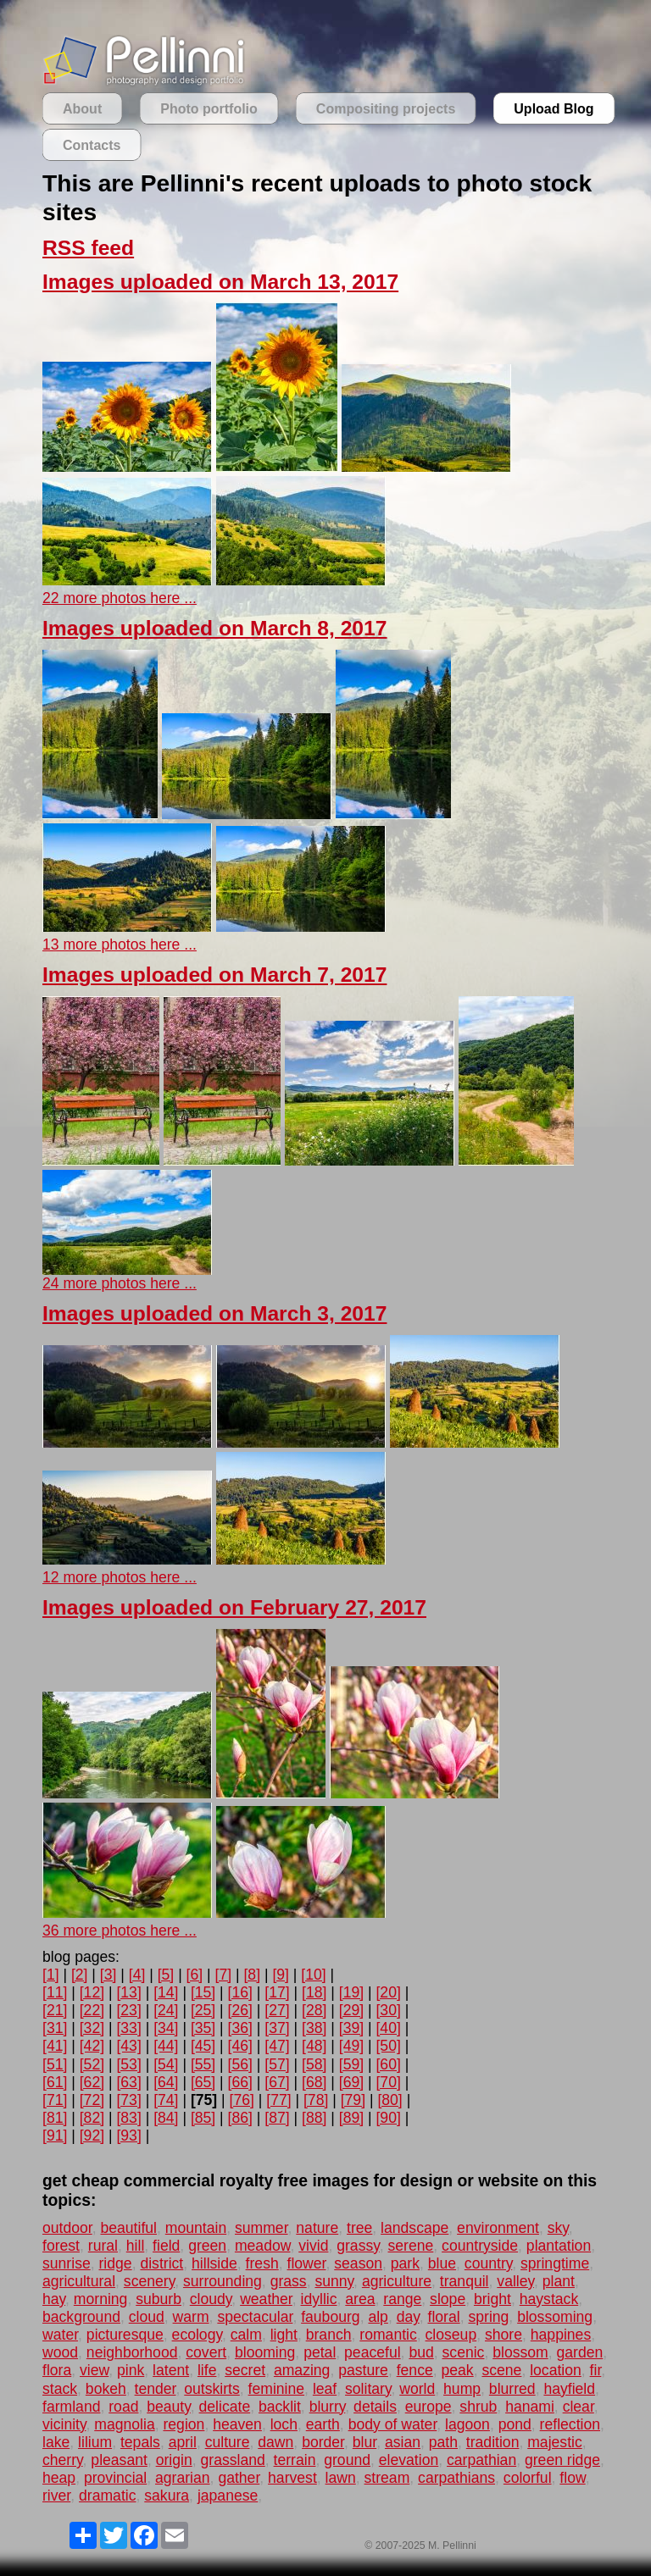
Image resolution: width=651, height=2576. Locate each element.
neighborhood (132, 2352)
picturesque (125, 2334)
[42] (92, 2045)
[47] (276, 2045)
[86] (240, 2117)
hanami (529, 2406)
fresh (262, 2263)
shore (503, 2334)
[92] (92, 2135)
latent (171, 2370)
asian (402, 2442)
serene (411, 2245)
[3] (108, 1974)
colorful (528, 2477)
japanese (228, 2495)
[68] (314, 2082)
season (358, 2263)
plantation (558, 2245)
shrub (478, 2406)
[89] (351, 2117)
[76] (242, 2099)
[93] (128, 2135)
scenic (463, 2352)
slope (447, 2299)
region (183, 2424)
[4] (137, 1974)
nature (317, 2227)
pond (514, 2424)
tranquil (464, 2281)
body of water (392, 2424)
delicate (225, 2406)
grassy (358, 2245)
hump (462, 2388)
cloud (146, 2316)
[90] (388, 2117)
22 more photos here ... (119, 598)
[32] (92, 2027)
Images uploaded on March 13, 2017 (220, 281)
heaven (237, 2424)
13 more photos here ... (119, 944)
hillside (214, 2263)
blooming (265, 2352)
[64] (165, 2082)
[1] (50, 1974)
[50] (388, 2045)
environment (498, 2227)
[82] (92, 2117)
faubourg (330, 2316)
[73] (128, 2099)
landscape (414, 2227)
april (183, 2442)
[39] (351, 2027)
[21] (54, 2010)
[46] (240, 2045)
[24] (165, 2010)
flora (56, 2370)
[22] (92, 2010)
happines (561, 2334)
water (60, 2334)
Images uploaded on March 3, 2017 (214, 1313)
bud (421, 2352)
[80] (389, 2099)
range (402, 2299)
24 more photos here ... (119, 1283)
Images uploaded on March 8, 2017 (214, 628)
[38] (314, 2027)
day (408, 2316)
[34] (165, 2027)
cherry (62, 2459)
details (375, 2406)
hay (53, 2299)
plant (558, 2281)
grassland (232, 2459)
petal (319, 2352)
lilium (95, 2442)
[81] (54, 2117)
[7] (223, 1974)
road (123, 2406)
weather (266, 2299)
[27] (276, 2010)
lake (56, 2442)
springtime (554, 2263)
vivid (313, 2245)
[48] (314, 2045)
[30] (388, 2010)
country (488, 2263)
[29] (351, 2010)
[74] (165, 2099)
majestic (554, 2442)
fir (596, 2370)
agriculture (396, 2281)
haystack (549, 2299)
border (323, 2442)
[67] (276, 2082)
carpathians (456, 2477)
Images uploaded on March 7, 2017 (214, 974)
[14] (165, 1992)
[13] (128, 1992)
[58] (314, 2064)
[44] (165, 2045)
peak (458, 2370)
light (284, 2334)
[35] (203, 2027)
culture (227, 2442)
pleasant (119, 2459)
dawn (275, 2442)
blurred (512, 2388)
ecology (197, 2334)
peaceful (372, 2352)
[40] (388, 2027)
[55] (203, 2064)
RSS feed (88, 247)
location (555, 2370)
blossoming (555, 2316)
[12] (92, 1992)
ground (347, 2459)
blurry (327, 2406)
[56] (240, 2064)
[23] (128, 2010)
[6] (194, 1974)
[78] (315, 2099)
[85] (203, 2117)
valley (515, 2281)
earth (323, 2424)
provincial (115, 2477)
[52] (92, 2064)
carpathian (481, 2459)
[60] (388, 2064)
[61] (54, 2082)
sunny (333, 2281)
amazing (302, 2370)
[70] (388, 2082)
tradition (493, 2442)
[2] (79, 1974)
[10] (313, 1974)
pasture (363, 2370)
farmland (71, 2406)
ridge (115, 2263)
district (161, 2263)
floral (444, 2316)
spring (488, 2316)
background (81, 2316)
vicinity (64, 2424)
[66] (240, 2082)
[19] (351, 1992)
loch (284, 2424)
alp (377, 2316)
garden (579, 2352)
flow (572, 2477)
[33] (128, 2027)
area (360, 2299)
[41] (54, 2045)
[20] (388, 1992)
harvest (292, 2477)
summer (261, 2227)
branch (329, 2334)
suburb (158, 2299)
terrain (295, 2459)
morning (101, 2299)
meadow (263, 2245)
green (207, 2245)
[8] (251, 1974)
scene (501, 2370)
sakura (166, 2495)
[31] (54, 2027)
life (207, 2370)
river (56, 2495)
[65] (203, 2082)
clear (578, 2406)
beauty (169, 2406)
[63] (128, 2082)
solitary (368, 2388)
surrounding (222, 2281)
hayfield (569, 2388)
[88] (314, 2117)
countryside (480, 2245)
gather (238, 2477)
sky (558, 2227)
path (443, 2442)
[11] (54, 1992)
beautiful (128, 2227)
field (166, 2245)
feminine (276, 2388)
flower (306, 2263)
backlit (280, 2406)
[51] (54, 2064)
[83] (128, 2117)
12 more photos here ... (119, 1577)
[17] (276, 1992)
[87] (276, 2117)
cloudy (211, 2299)
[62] (92, 2082)
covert (206, 2352)
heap (58, 2477)
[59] (351, 2064)
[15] (203, 1992)
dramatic (107, 2495)
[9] (280, 1974)
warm (191, 2316)
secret (245, 2370)
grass (288, 2281)
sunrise (66, 2263)
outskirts (212, 2388)
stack (59, 2388)
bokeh (106, 2388)
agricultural (78, 2281)
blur (364, 2442)
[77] (278, 2099)
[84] (165, 2117)
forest (61, 2245)
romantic (387, 2334)
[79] (353, 2099)
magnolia (124, 2424)
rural (103, 2245)
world (417, 2388)
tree (359, 2227)
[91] (54, 2135)
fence (415, 2370)
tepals (140, 2442)
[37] (276, 2027)
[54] (165, 2064)
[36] (240, 2027)
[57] (276, 2064)
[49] (351, 2045)
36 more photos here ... (119, 1930)
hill (135, 2245)
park (405, 2263)
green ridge (562, 2459)
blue (442, 2263)
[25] (203, 2010)
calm (246, 2334)
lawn (341, 2477)
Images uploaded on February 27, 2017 (234, 1607)
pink (130, 2370)
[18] (314, 1992)
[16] (240, 1992)
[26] (240, 2010)
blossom (520, 2352)
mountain (195, 2227)
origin (174, 2459)
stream (387, 2477)
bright (492, 2299)
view (94, 2370)
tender (155, 2388)
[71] (54, 2099)
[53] (128, 2064)
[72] (92, 2099)
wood (60, 2352)
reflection (570, 2424)
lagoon (467, 2424)
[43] (128, 2045)
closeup (451, 2334)
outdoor (67, 2227)
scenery (149, 2281)
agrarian (182, 2477)
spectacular (254, 2316)
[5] (166, 1974)
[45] (203, 2045)
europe (428, 2406)
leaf (325, 2388)
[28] (314, 2010)
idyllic (319, 2299)
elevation (408, 2459)
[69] (351, 2082)
